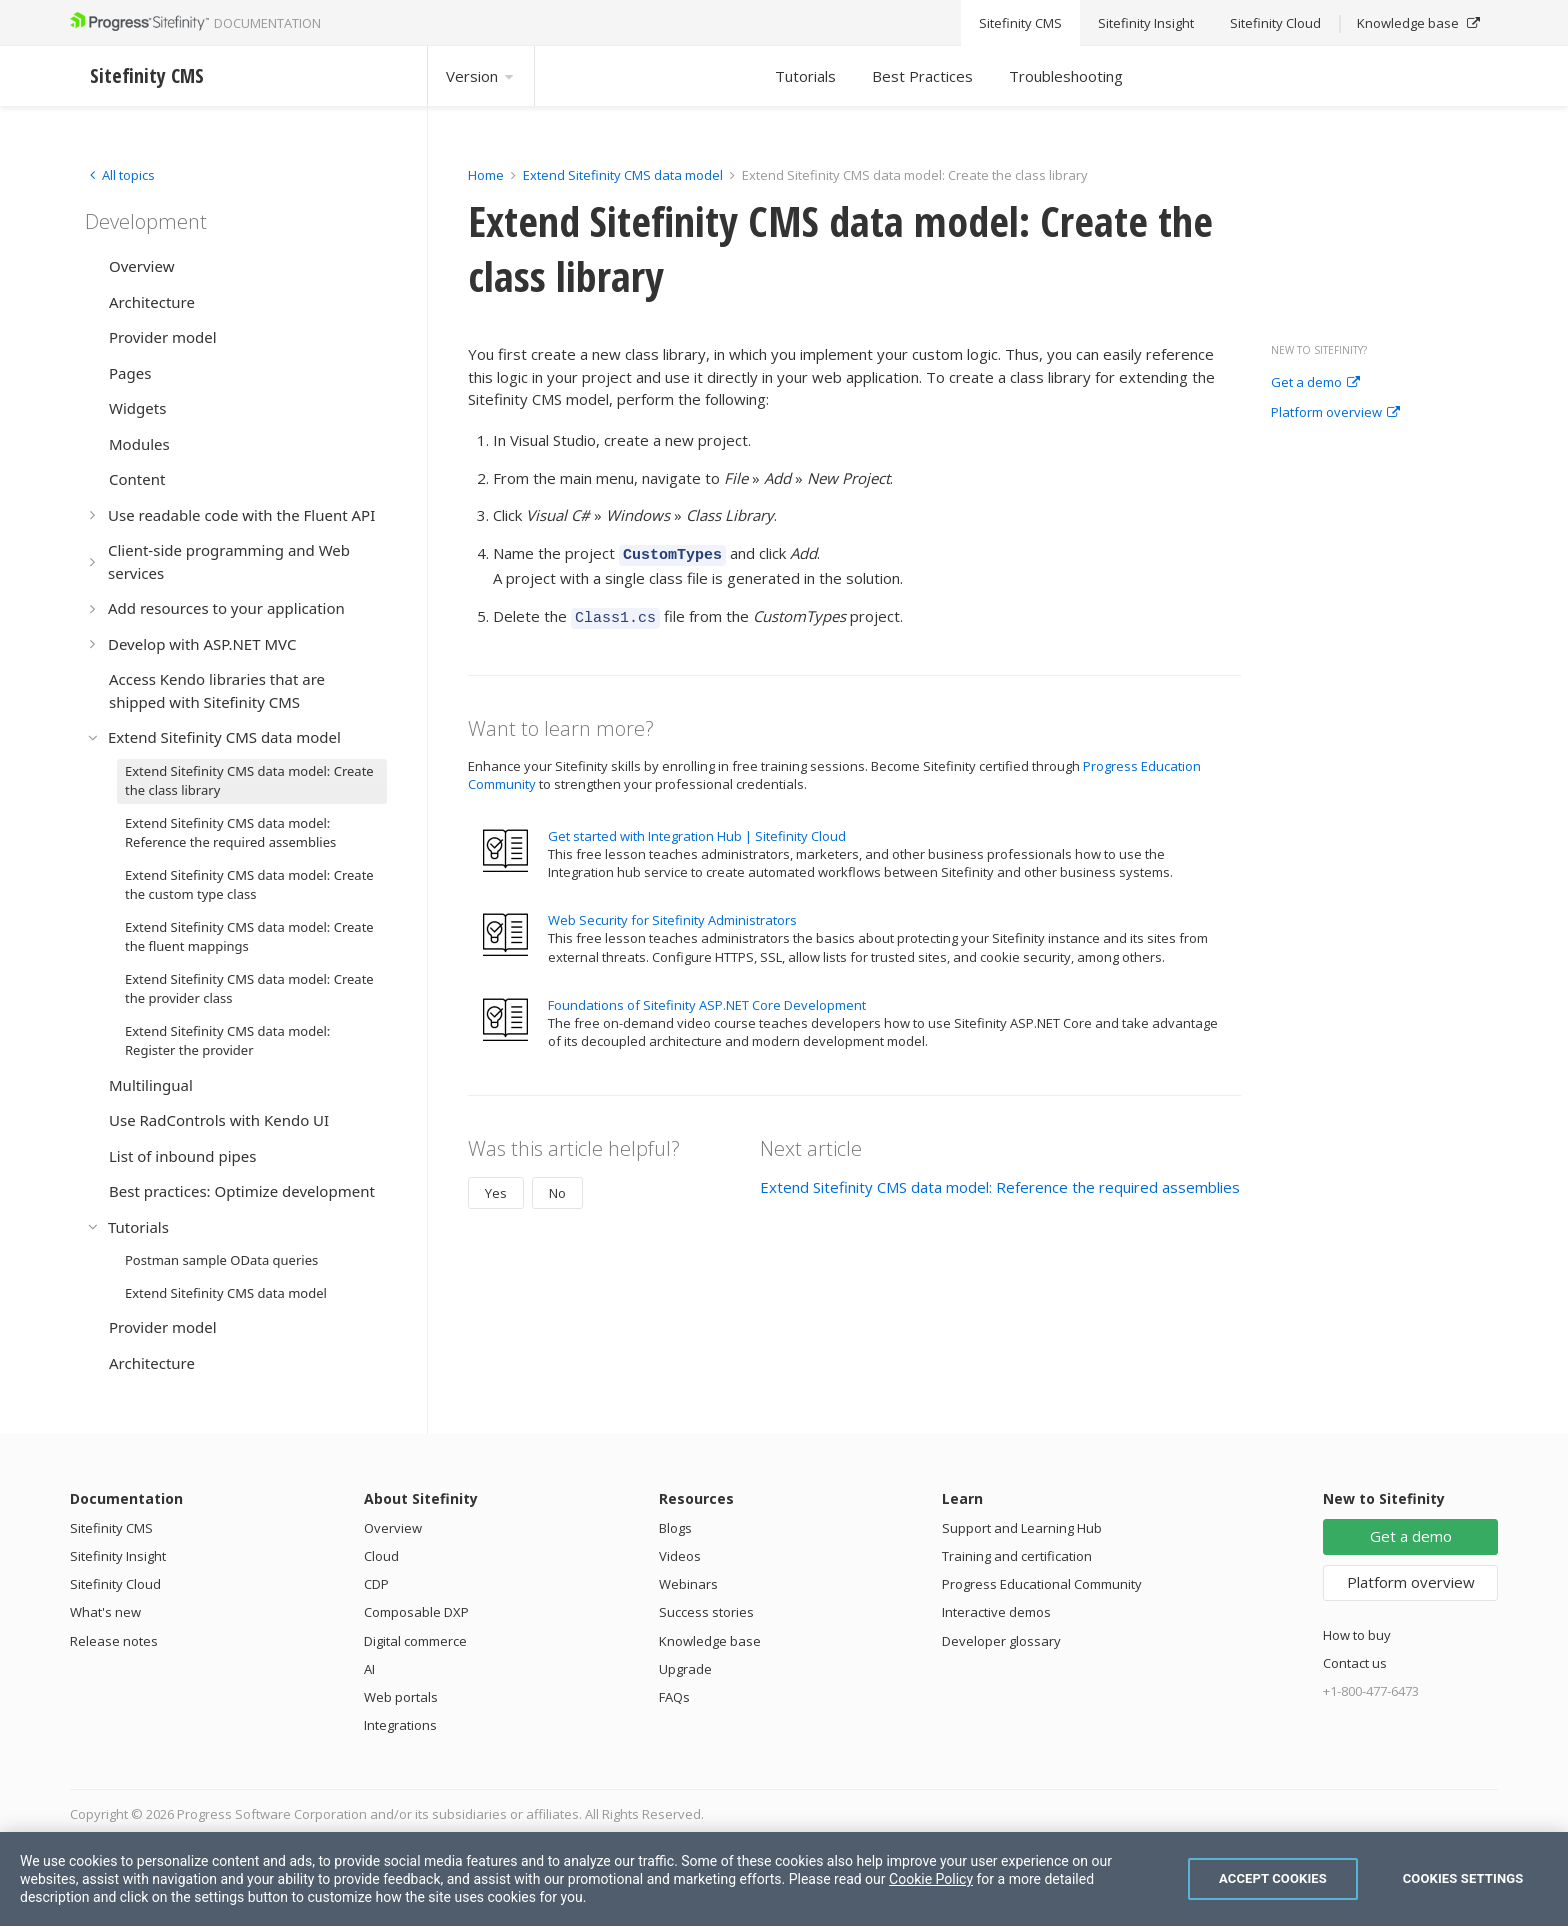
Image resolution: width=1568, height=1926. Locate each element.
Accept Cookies (1273, 1878)
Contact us (1355, 1663)
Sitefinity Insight (118, 1556)
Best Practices (922, 76)
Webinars (688, 1584)
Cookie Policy (931, 1879)
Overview (393, 1528)
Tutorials (805, 76)
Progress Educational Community (1042, 1584)
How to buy (1357, 1635)
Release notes (114, 1641)
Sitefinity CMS (111, 1528)
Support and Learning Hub (1022, 1528)
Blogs (675, 1528)
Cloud (381, 1556)
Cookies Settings (1463, 1878)
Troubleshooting (1066, 76)
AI (369, 1669)
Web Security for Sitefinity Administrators (672, 914)
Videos (680, 1556)
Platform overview (1335, 413)
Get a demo (1315, 383)
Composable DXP (416, 1612)
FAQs (674, 1697)
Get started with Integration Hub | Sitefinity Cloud (697, 830)
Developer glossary (1001, 1641)
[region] (784, 1879)
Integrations (400, 1725)
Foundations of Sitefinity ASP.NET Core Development (707, 999)
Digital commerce (415, 1641)
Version (481, 76)
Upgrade (685, 1669)
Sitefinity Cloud (115, 1584)
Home (486, 175)
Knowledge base (710, 1641)
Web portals (401, 1697)
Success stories (706, 1612)
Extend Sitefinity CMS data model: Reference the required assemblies (1000, 1181)
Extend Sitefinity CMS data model (623, 175)
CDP (376, 1584)
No (557, 1187)
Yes (496, 1187)
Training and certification (1017, 1556)
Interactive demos (996, 1612)
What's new (105, 1612)
